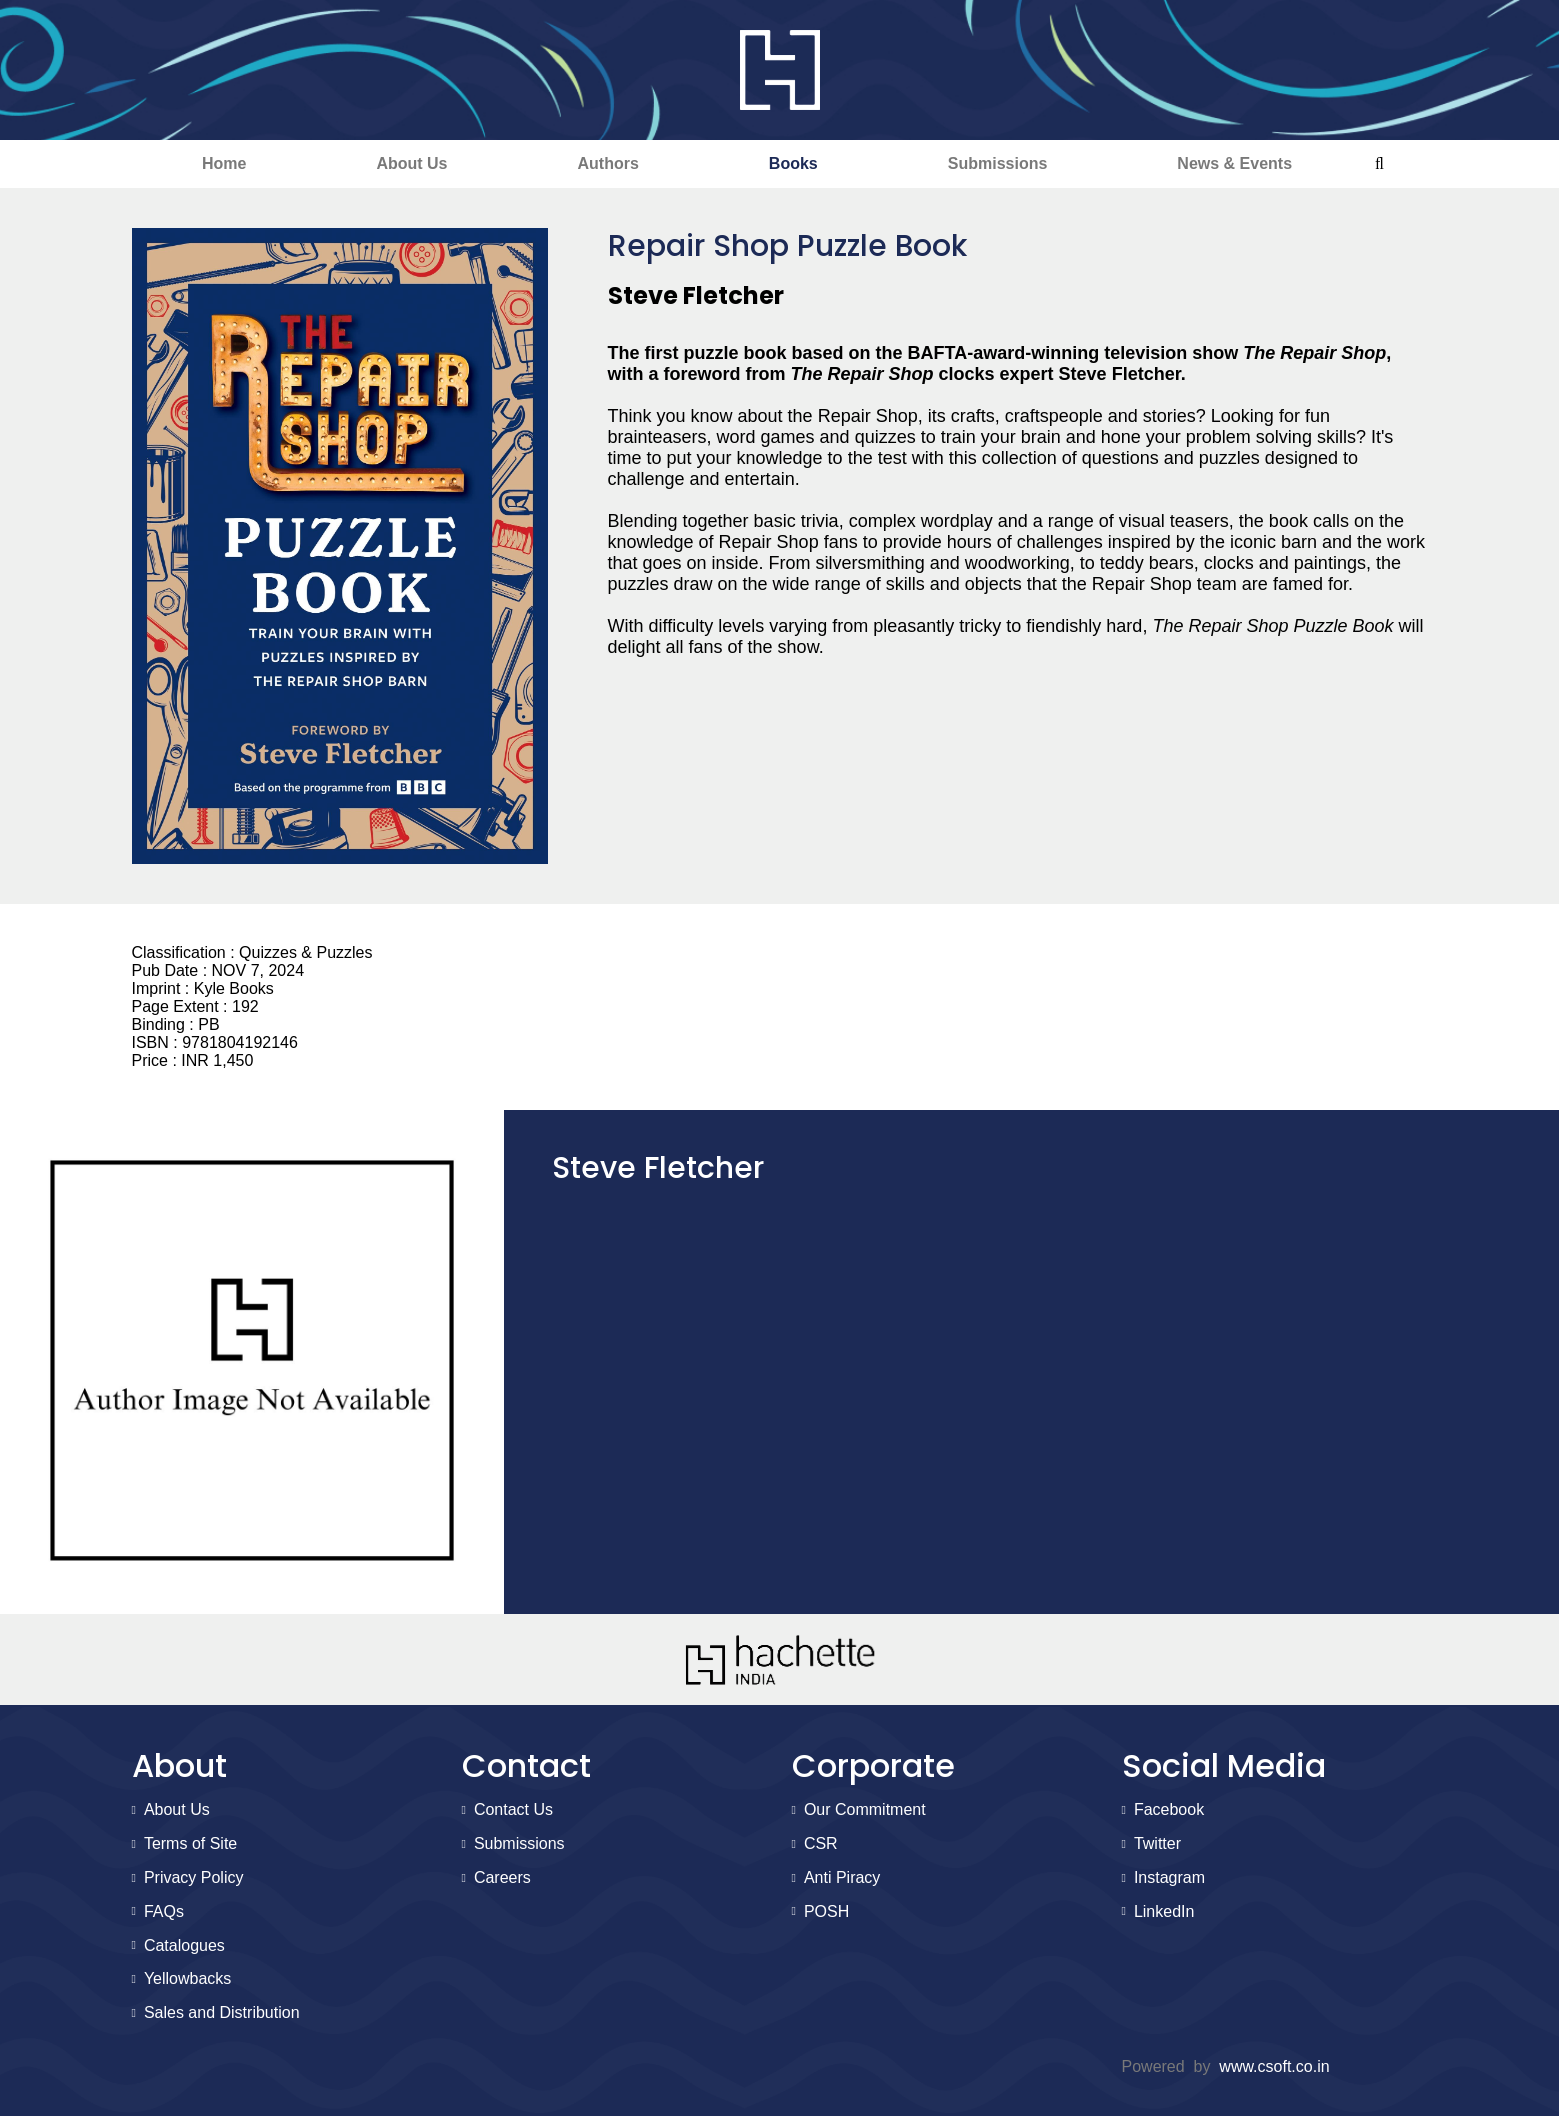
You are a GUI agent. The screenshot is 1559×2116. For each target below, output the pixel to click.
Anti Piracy (842, 1877)
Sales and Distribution (222, 2012)
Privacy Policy (194, 1877)
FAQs (164, 1911)
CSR (821, 1843)
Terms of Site (190, 1843)
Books (793, 163)
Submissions (998, 163)
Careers (502, 1877)
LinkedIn (1164, 1911)
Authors (608, 163)
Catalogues (184, 1945)
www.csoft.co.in (1274, 2066)
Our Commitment (865, 1809)
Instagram (1169, 1877)
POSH (826, 1911)
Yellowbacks (187, 1978)
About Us (411, 163)
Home (224, 163)
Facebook (1169, 1809)
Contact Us (513, 1809)
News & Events (1234, 163)
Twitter (1157, 1843)
